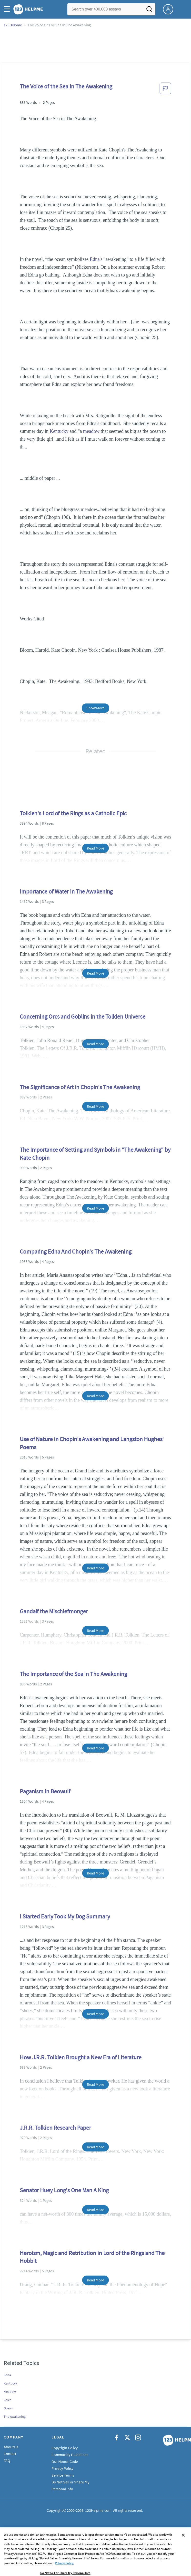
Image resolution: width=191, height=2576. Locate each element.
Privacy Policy (62, 2468)
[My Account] (170, 8)
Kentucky (59, 431)
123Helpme (13, 24)
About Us (11, 2446)
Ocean (8, 2408)
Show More (95, 707)
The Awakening (15, 2416)
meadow (91, 431)
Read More (95, 848)
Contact (10, 2453)
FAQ (7, 2460)
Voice (7, 2400)
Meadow (10, 2391)
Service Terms (62, 2475)
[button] (8, 9)
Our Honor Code (64, 2461)
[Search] (149, 10)
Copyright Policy (64, 2447)
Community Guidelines (69, 2454)
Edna (95, 259)
